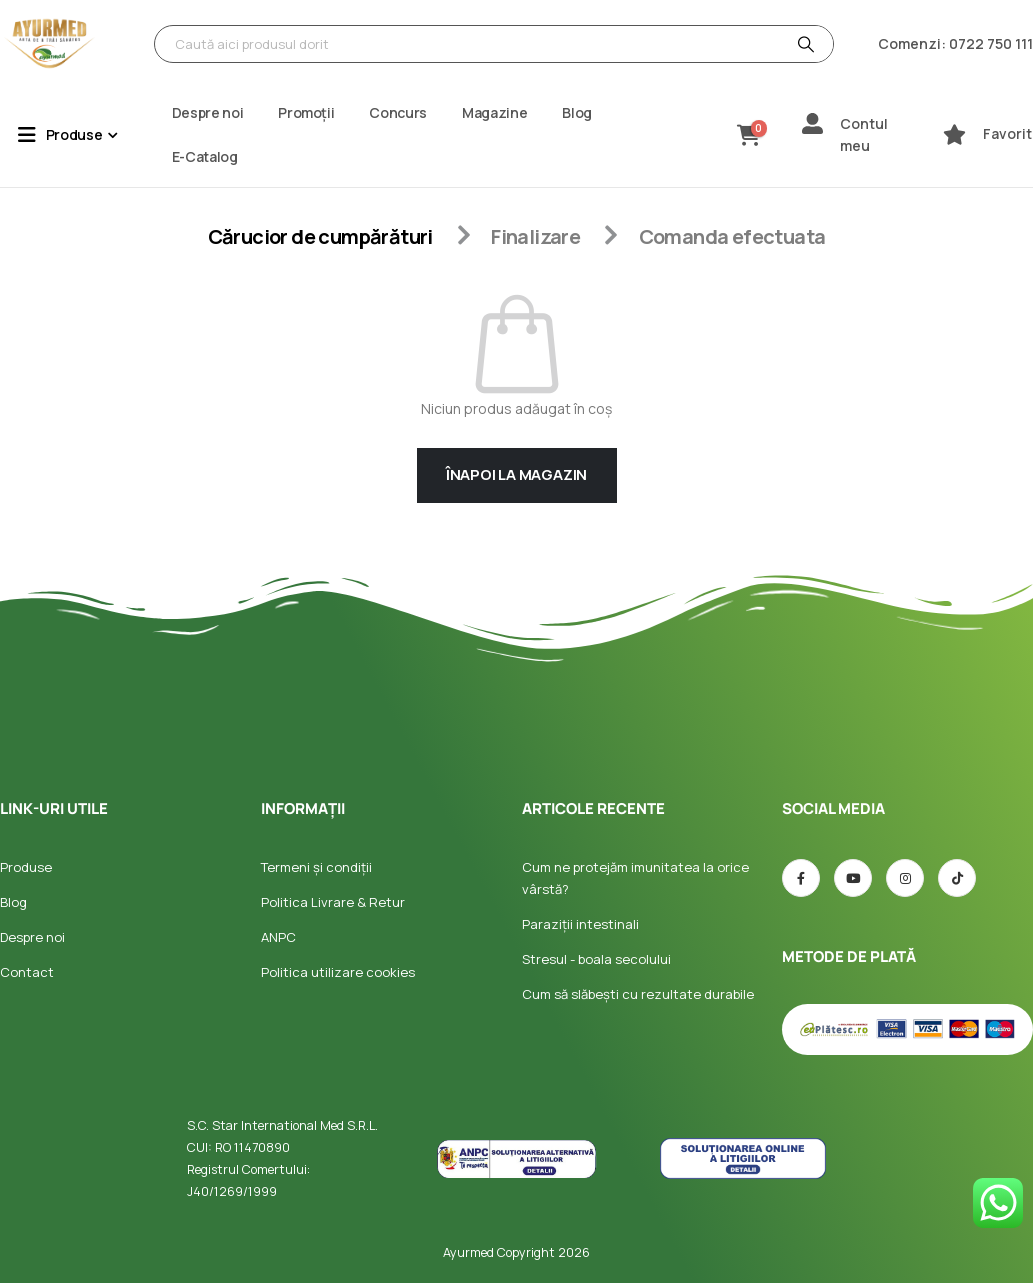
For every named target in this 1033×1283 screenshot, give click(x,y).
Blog (577, 112)
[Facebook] (801, 878)
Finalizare (535, 236)
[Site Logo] (50, 44)
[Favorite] (954, 134)
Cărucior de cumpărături (320, 236)
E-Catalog (205, 156)
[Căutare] (804, 44)
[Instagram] (905, 878)
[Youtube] (853, 878)
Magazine (494, 112)
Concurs (398, 112)
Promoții (306, 112)
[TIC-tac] (957, 878)
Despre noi (208, 112)
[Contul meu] (812, 123)
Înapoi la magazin (516, 474)
